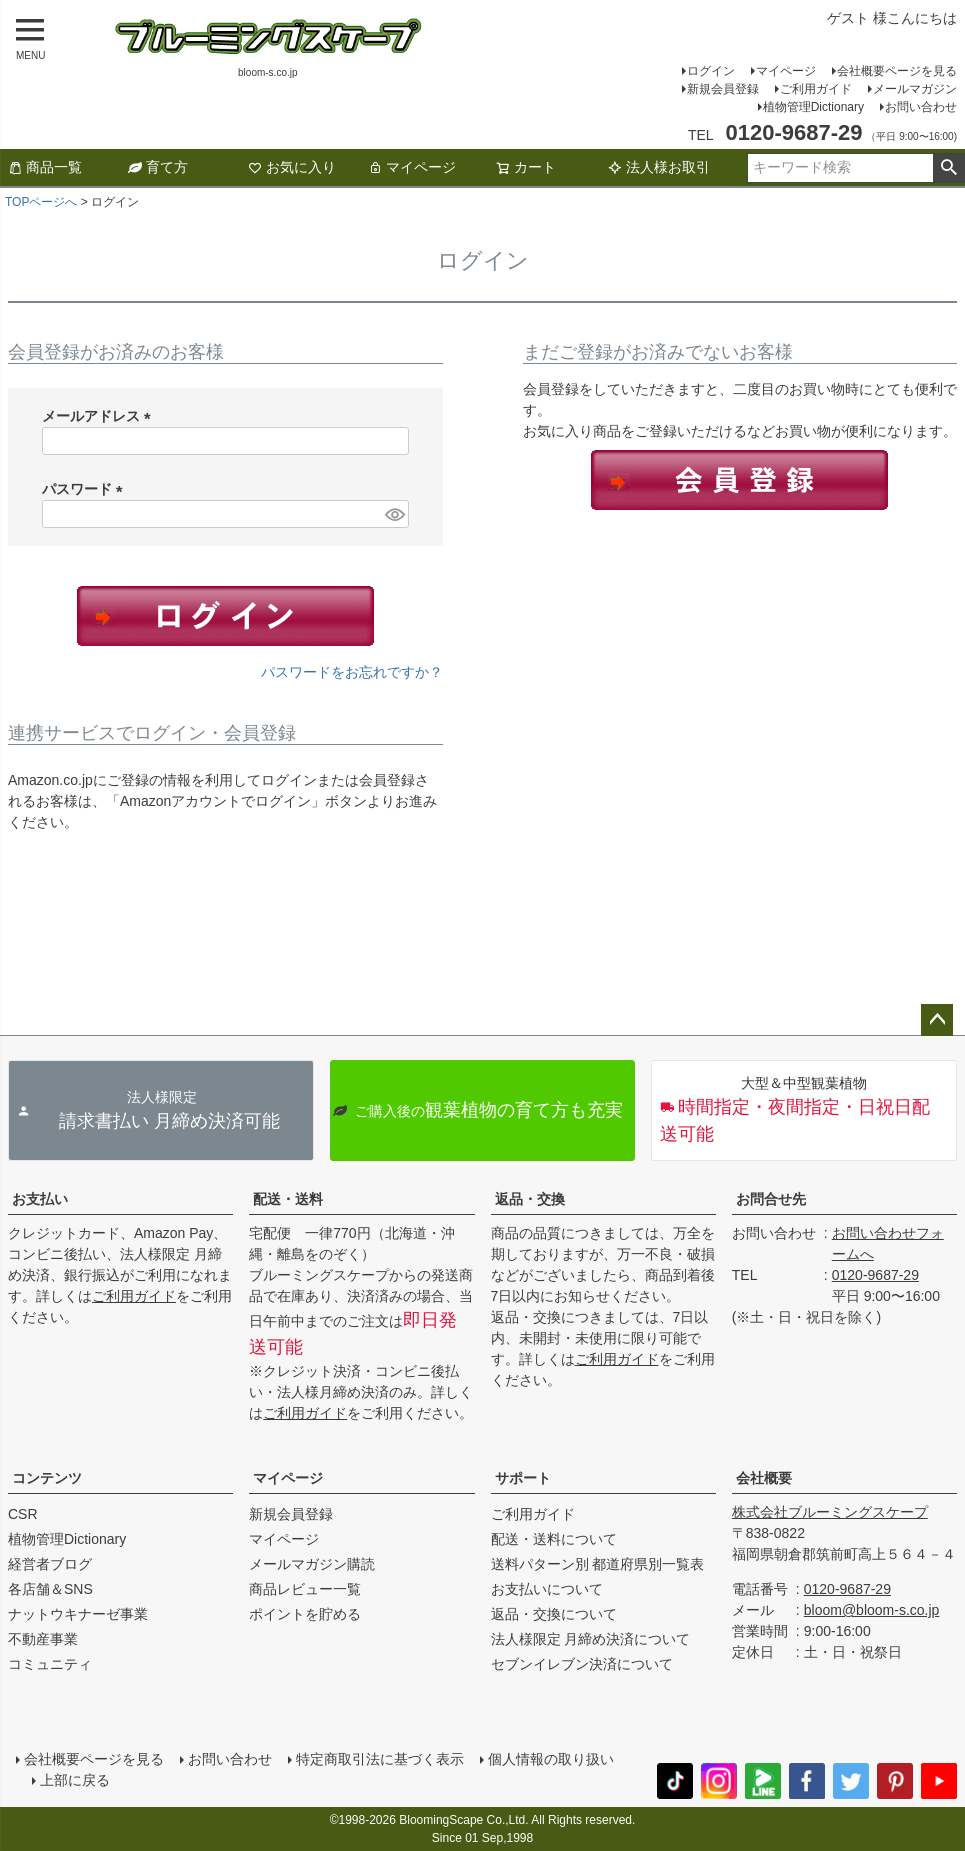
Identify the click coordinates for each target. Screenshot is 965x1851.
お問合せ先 (771, 1199)
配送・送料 (288, 1199)
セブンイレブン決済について (582, 1664)
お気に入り (292, 167)
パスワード (86, 489)
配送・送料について (554, 1539)
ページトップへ (937, 1020)
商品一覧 (45, 167)
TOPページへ (41, 202)
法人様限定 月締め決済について (591, 1639)
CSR (23, 1514)
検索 (948, 168)
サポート (523, 1478)
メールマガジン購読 (312, 1564)
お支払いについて (547, 1589)
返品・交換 (530, 1199)
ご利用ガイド (816, 89)
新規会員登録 (723, 89)
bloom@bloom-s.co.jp (872, 1610)
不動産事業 (43, 1639)
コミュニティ (50, 1664)
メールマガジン (915, 89)
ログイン (711, 71)
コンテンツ (47, 1478)
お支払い (40, 1199)
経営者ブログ (50, 1564)
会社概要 (764, 1478)
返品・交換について (554, 1614)
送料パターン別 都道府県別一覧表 (598, 1564)
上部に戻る (75, 1780)
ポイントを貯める (305, 1614)
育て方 (158, 167)
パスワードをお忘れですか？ (352, 672)
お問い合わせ (921, 107)
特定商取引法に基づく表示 (380, 1759)
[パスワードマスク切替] (394, 514)
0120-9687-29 (875, 1275)
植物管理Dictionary (813, 107)
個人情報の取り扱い (551, 1759)
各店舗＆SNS (50, 1589)
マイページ (786, 71)
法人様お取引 (659, 167)
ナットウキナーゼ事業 (78, 1614)
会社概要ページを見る (897, 71)
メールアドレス (100, 416)
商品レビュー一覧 (305, 1589)
